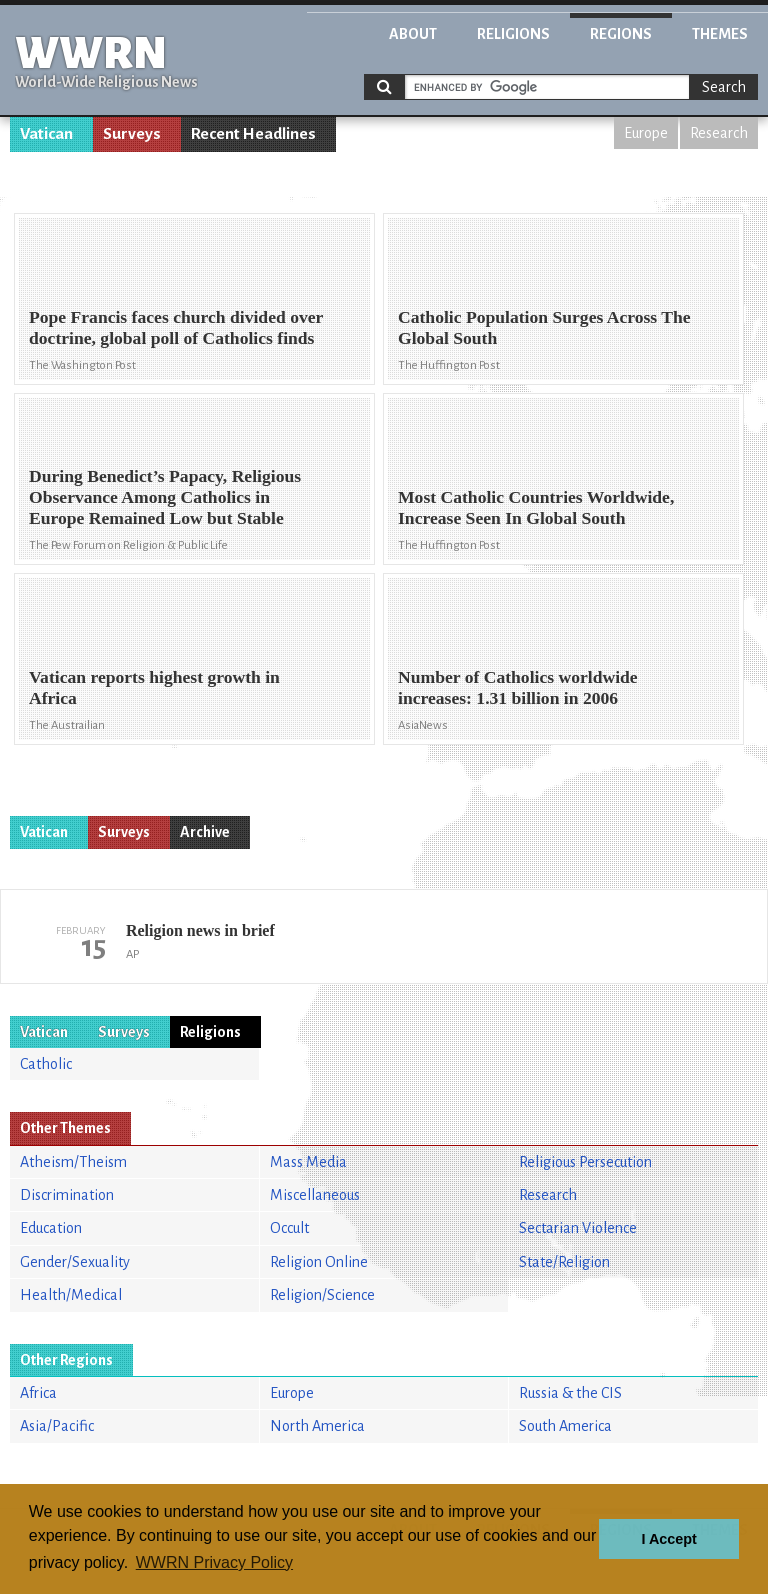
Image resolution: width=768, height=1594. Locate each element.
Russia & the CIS (570, 1393)
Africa (38, 1393)
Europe (646, 133)
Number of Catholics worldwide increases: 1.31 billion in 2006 (518, 687)
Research (719, 133)
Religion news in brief (200, 930)
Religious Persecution (585, 1162)
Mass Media (308, 1162)
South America (565, 1426)
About (413, 34)
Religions (513, 34)
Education (51, 1228)
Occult (289, 1228)
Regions (621, 34)
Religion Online (319, 1262)
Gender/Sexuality (75, 1262)
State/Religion (564, 1262)
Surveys (132, 134)
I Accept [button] (668, 1539)
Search (724, 87)
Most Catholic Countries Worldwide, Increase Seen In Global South (536, 507)
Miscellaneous (315, 1195)
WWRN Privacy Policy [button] (214, 1562)
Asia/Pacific (57, 1426)
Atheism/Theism (73, 1162)
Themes (720, 34)
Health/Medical (71, 1295)
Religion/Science (322, 1295)
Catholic (46, 1064)
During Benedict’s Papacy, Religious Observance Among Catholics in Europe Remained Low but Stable (165, 497)
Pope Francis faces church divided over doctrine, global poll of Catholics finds (176, 327)
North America (317, 1426)
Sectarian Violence (578, 1228)
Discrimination (67, 1195)
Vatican (46, 134)
